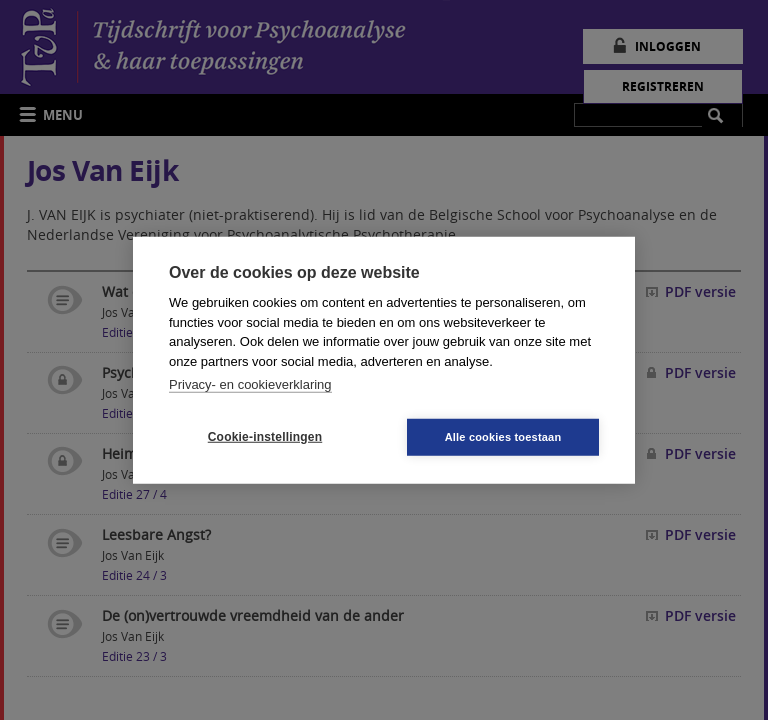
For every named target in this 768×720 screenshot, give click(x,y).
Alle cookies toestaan (503, 436)
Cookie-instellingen (265, 437)
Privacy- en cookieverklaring (250, 384)
